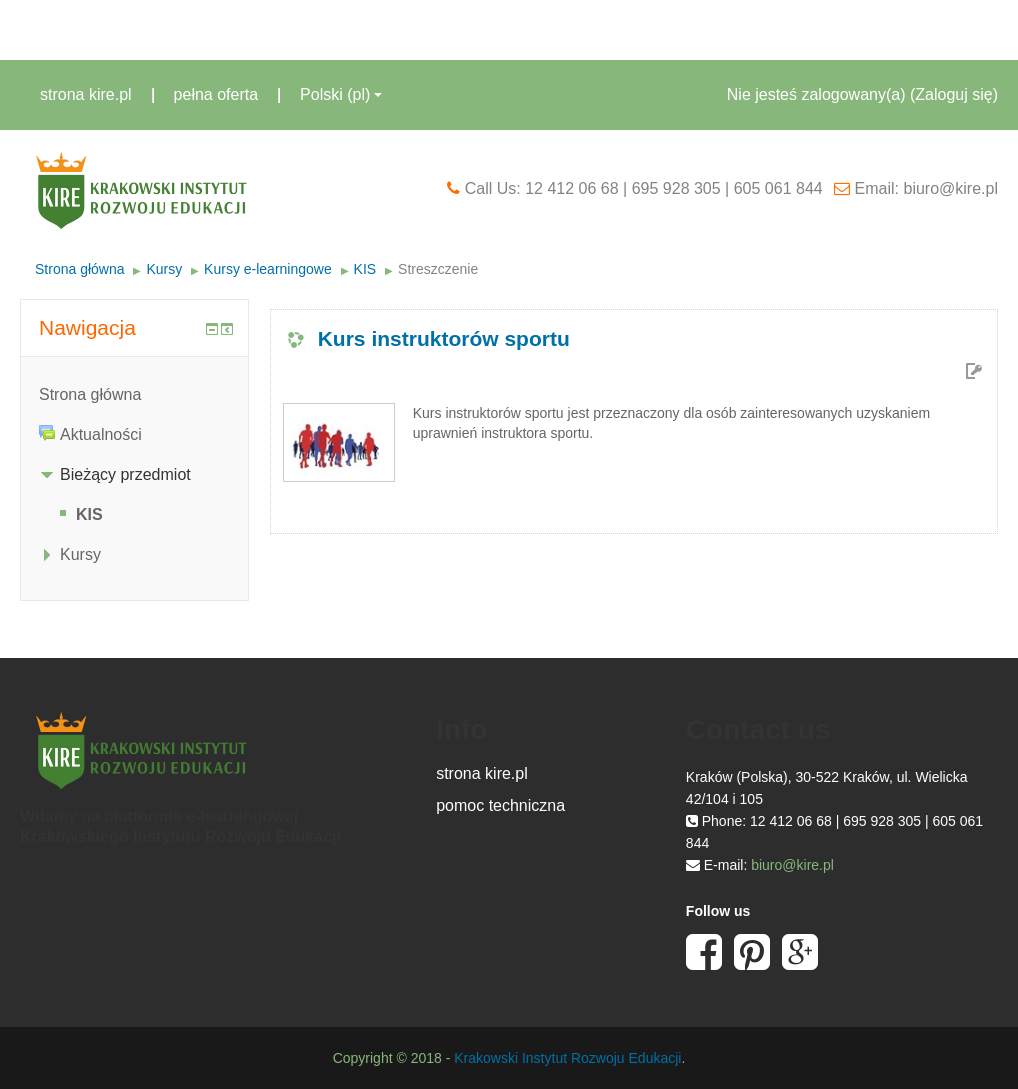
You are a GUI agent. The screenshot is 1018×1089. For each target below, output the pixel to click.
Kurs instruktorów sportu (444, 338)
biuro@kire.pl (792, 865)
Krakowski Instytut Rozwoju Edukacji (567, 1058)
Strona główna (80, 269)
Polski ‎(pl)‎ (341, 94)
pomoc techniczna (500, 805)
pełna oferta (216, 94)
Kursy (164, 269)
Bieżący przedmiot (125, 474)
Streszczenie (438, 269)
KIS (365, 269)
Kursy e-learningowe (268, 269)
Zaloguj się (953, 94)
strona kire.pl (86, 94)
